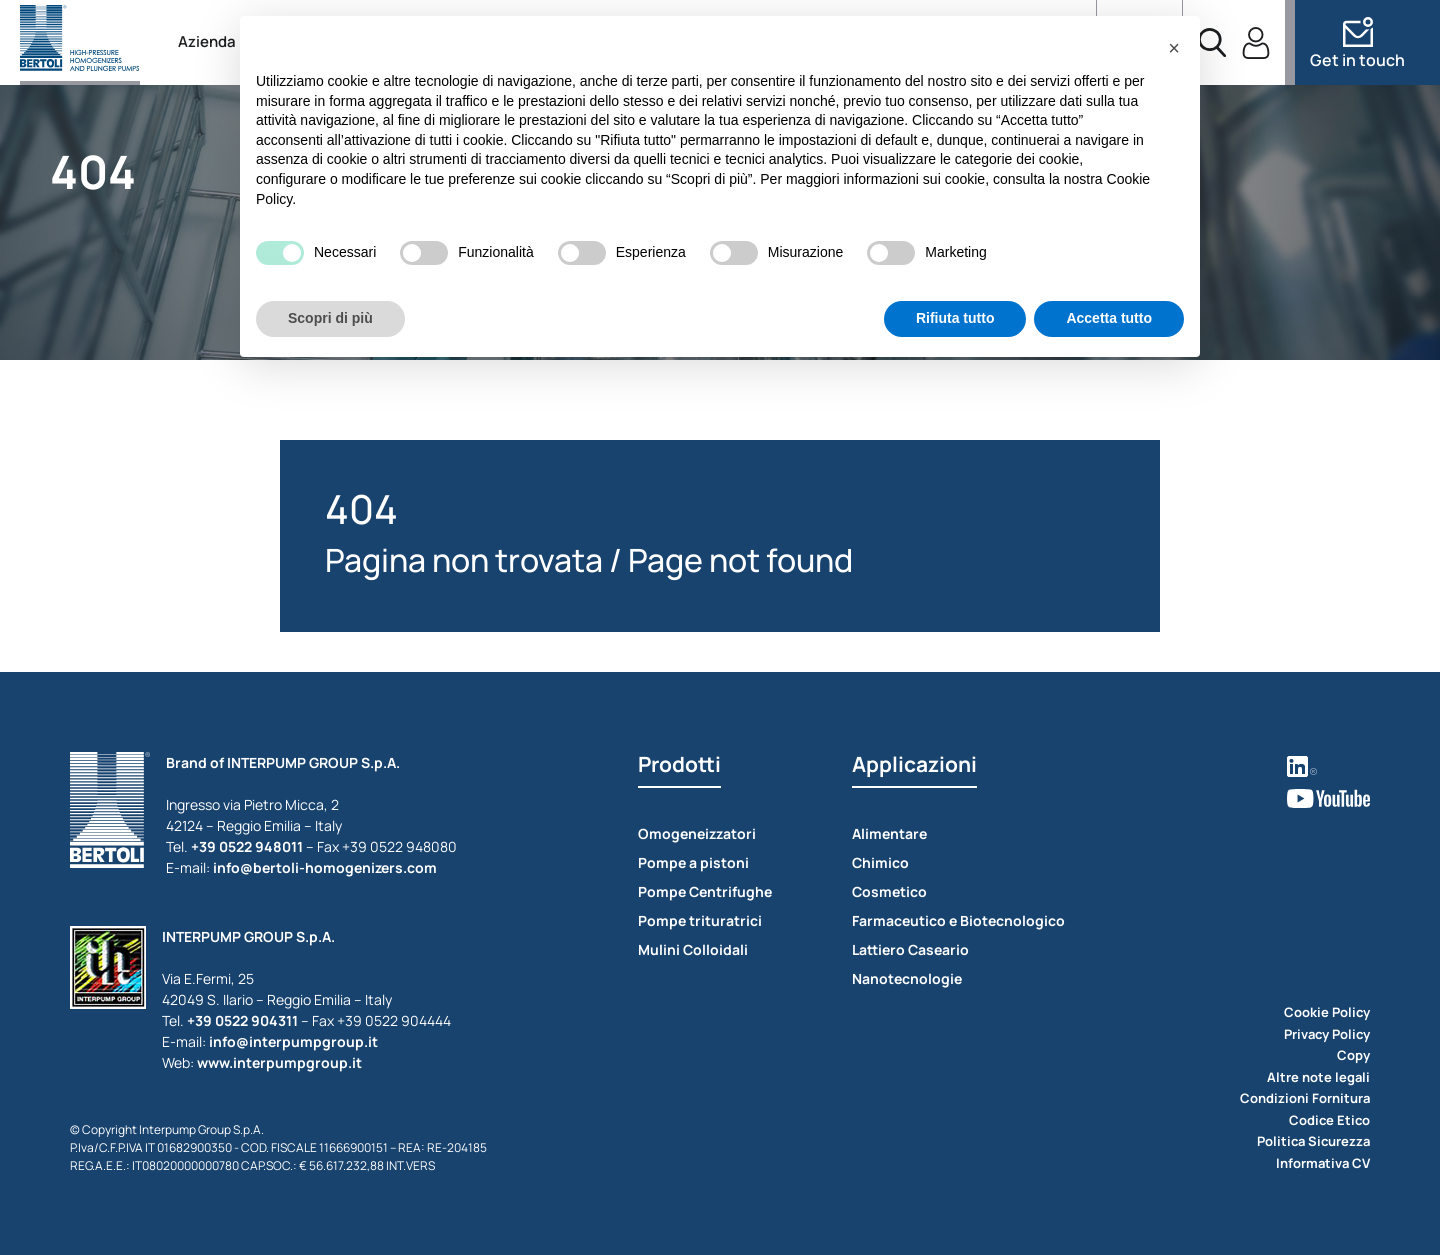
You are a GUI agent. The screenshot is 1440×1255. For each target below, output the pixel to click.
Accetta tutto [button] (1109, 318)
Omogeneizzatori (697, 833)
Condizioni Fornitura (1305, 1098)
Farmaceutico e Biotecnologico (958, 920)
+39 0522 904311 (242, 1020)
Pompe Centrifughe (705, 891)
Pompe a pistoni (693, 862)
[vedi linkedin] (1328, 764)
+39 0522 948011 (247, 846)
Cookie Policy (1327, 1012)
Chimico (880, 862)
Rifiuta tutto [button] (955, 318)
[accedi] (1256, 43)
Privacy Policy (1327, 1034)
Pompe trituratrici (700, 920)
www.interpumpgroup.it (279, 1062)
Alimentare (889, 833)
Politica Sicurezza (1313, 1141)
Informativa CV (1323, 1163)
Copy (1353, 1055)
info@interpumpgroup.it (293, 1041)
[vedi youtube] (1328, 797)
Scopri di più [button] (330, 318)
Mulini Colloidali (693, 949)
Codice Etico (1329, 1120)
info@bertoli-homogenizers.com (325, 867)
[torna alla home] (80, 42)
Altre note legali (1318, 1077)
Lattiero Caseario (910, 949)
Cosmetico (889, 891)
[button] (1174, 48)
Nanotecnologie (907, 978)
